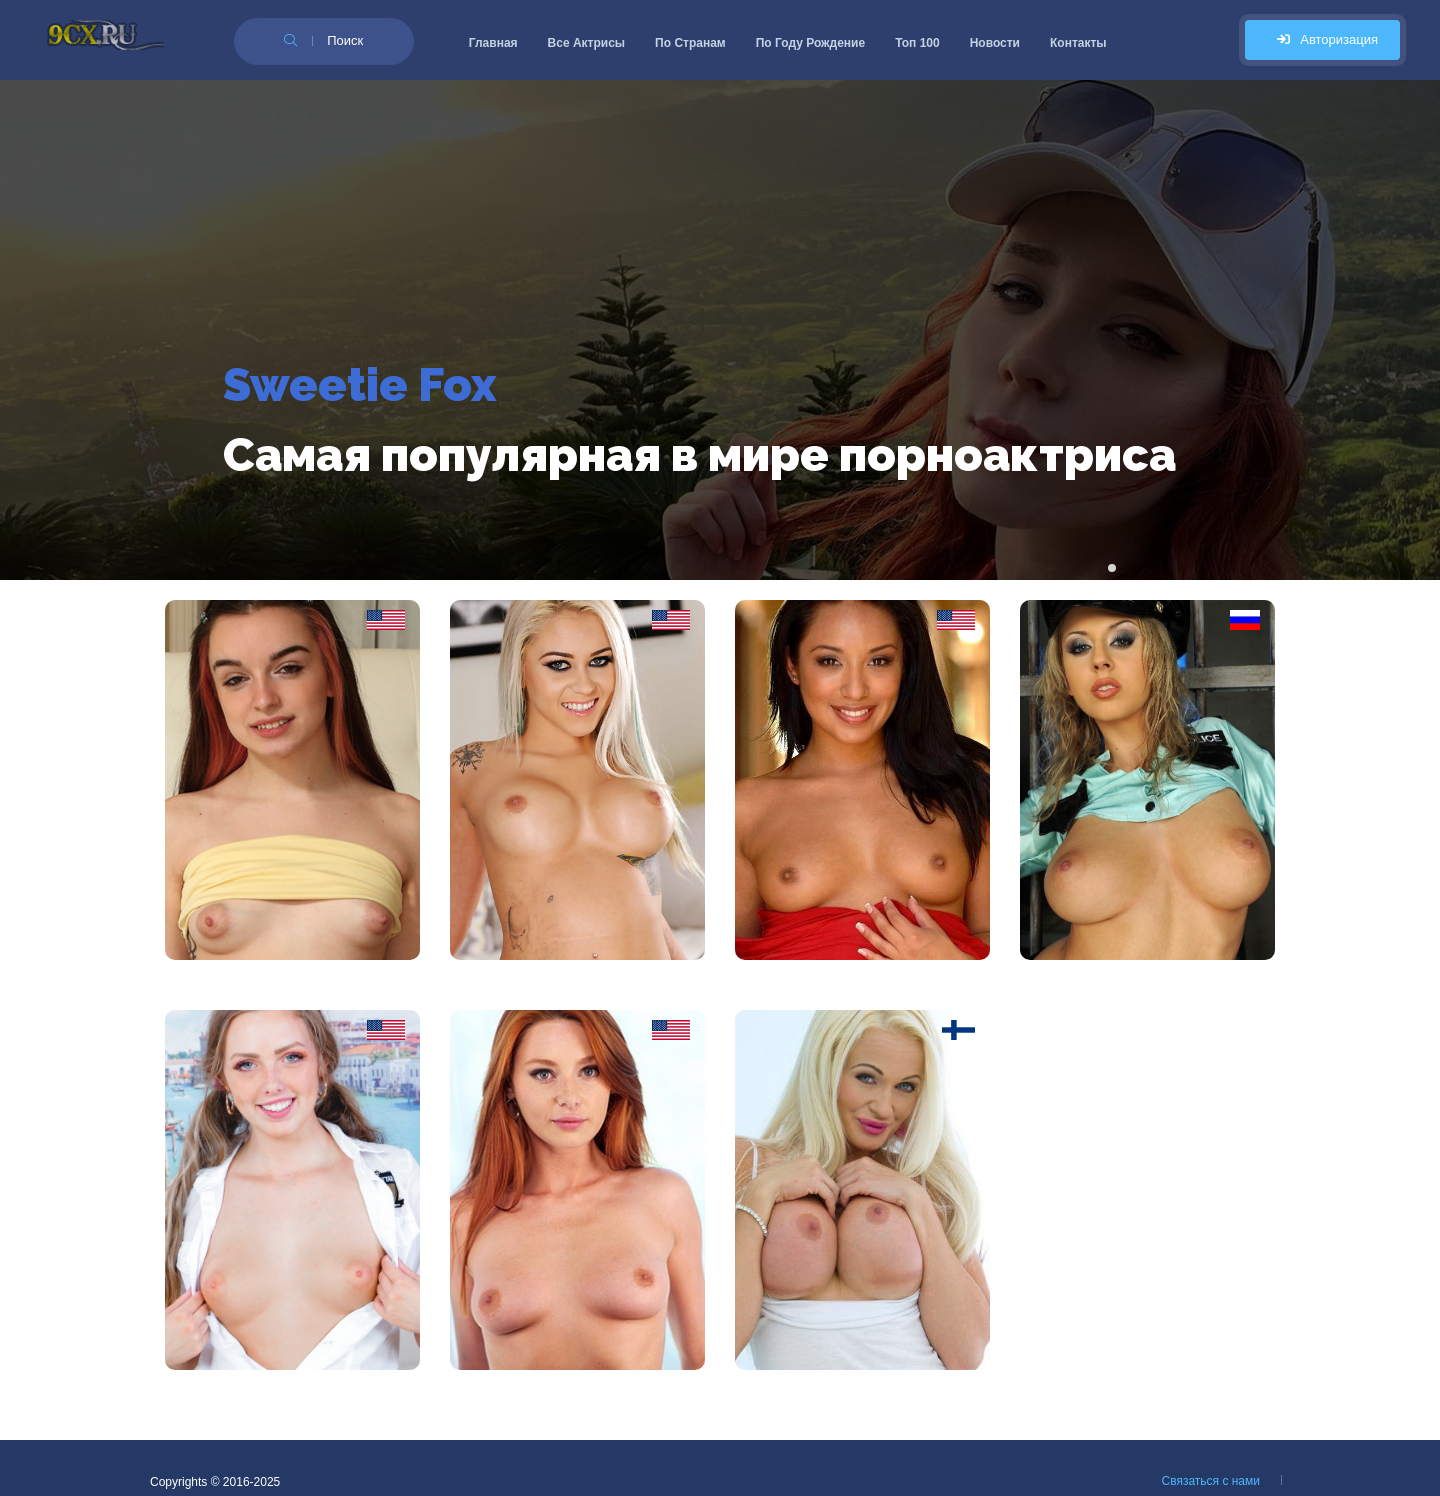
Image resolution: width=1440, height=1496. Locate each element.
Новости (995, 43)
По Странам (690, 43)
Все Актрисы (587, 43)
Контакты (1078, 43)
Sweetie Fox (359, 385)
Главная (493, 43)
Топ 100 (917, 43)
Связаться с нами (1211, 1481)
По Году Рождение (810, 43)
